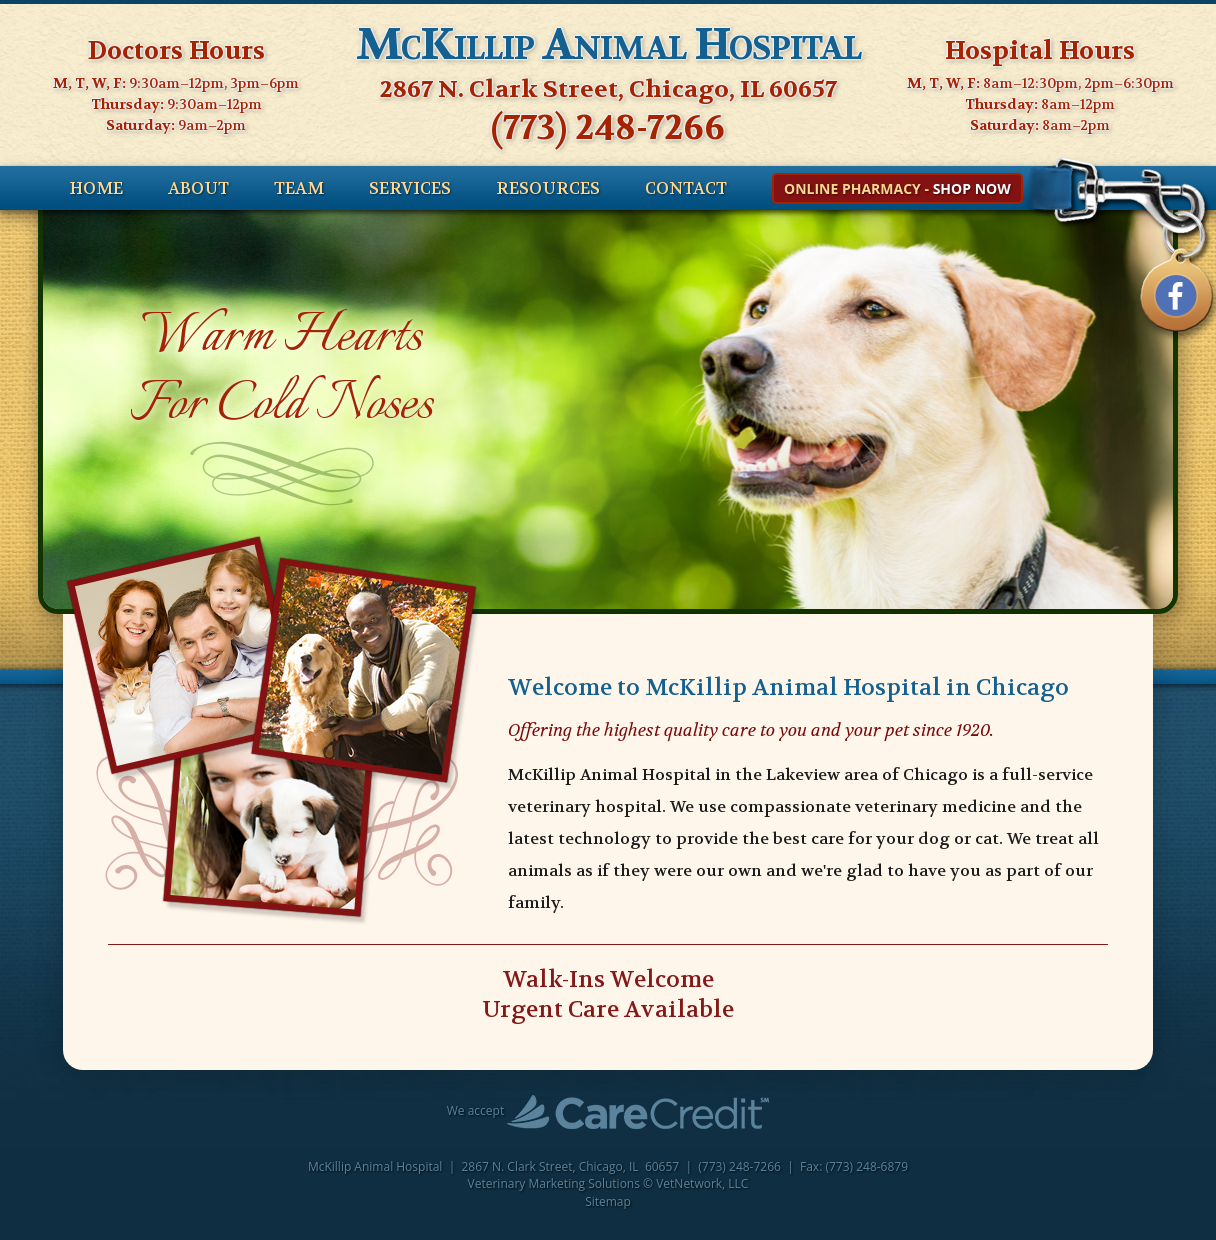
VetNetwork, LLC (702, 1183)
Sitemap (608, 1201)
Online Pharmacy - (897, 188)
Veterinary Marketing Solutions (554, 1183)
